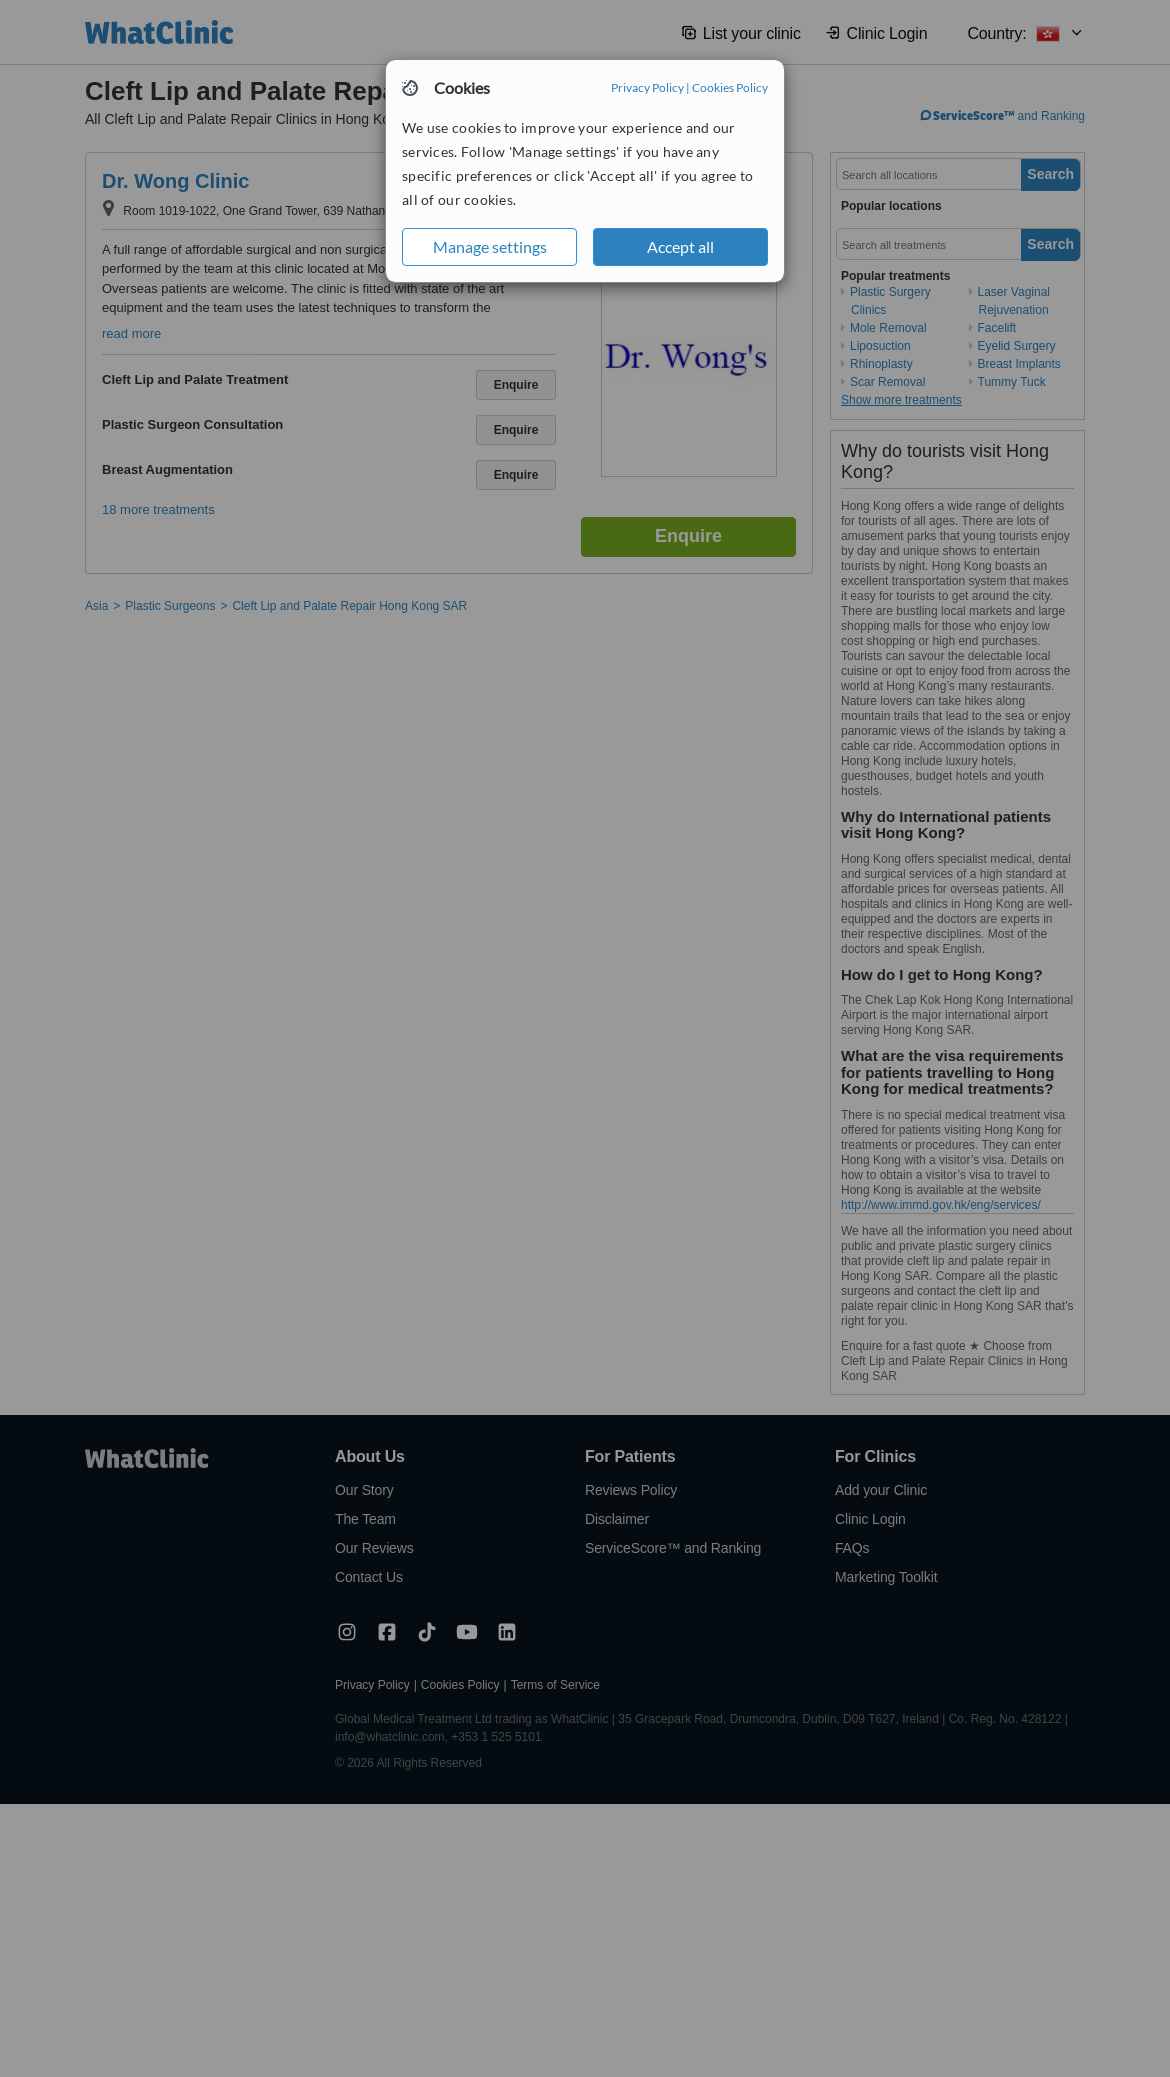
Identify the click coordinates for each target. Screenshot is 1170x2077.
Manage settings (490, 246)
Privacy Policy (647, 87)
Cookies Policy (730, 87)
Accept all (680, 246)
